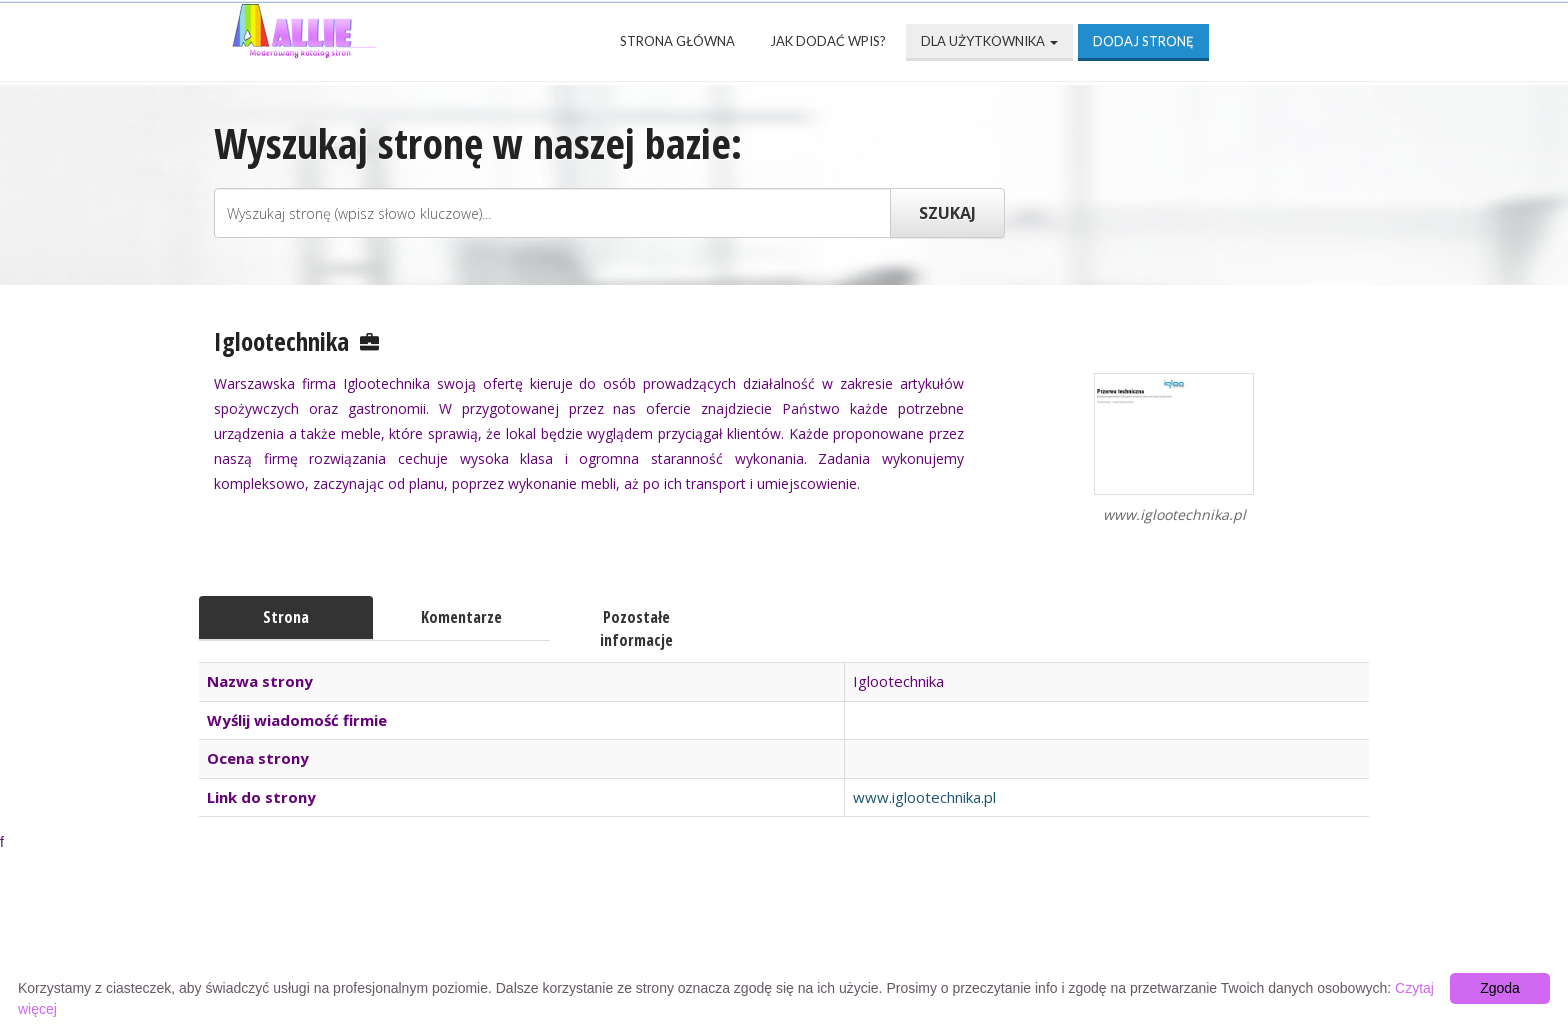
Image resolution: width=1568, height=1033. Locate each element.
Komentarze (461, 617)
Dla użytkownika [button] (989, 41)
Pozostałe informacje (636, 628)
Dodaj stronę (1143, 41)
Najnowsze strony (478, 934)
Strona (286, 617)
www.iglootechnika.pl (924, 797)
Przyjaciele (866, 934)
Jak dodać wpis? (828, 41)
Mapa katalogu (1020, 934)
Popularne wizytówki (687, 934)
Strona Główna (677, 41)
